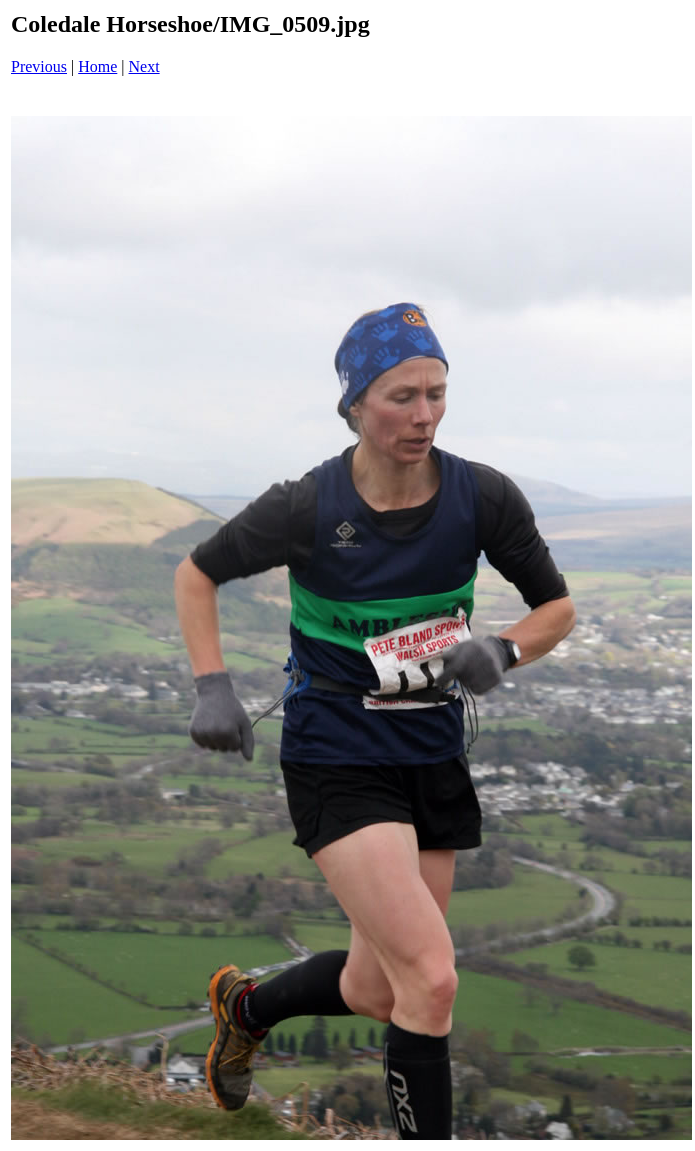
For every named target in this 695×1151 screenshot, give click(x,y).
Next (144, 66)
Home (97, 66)
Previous (39, 66)
